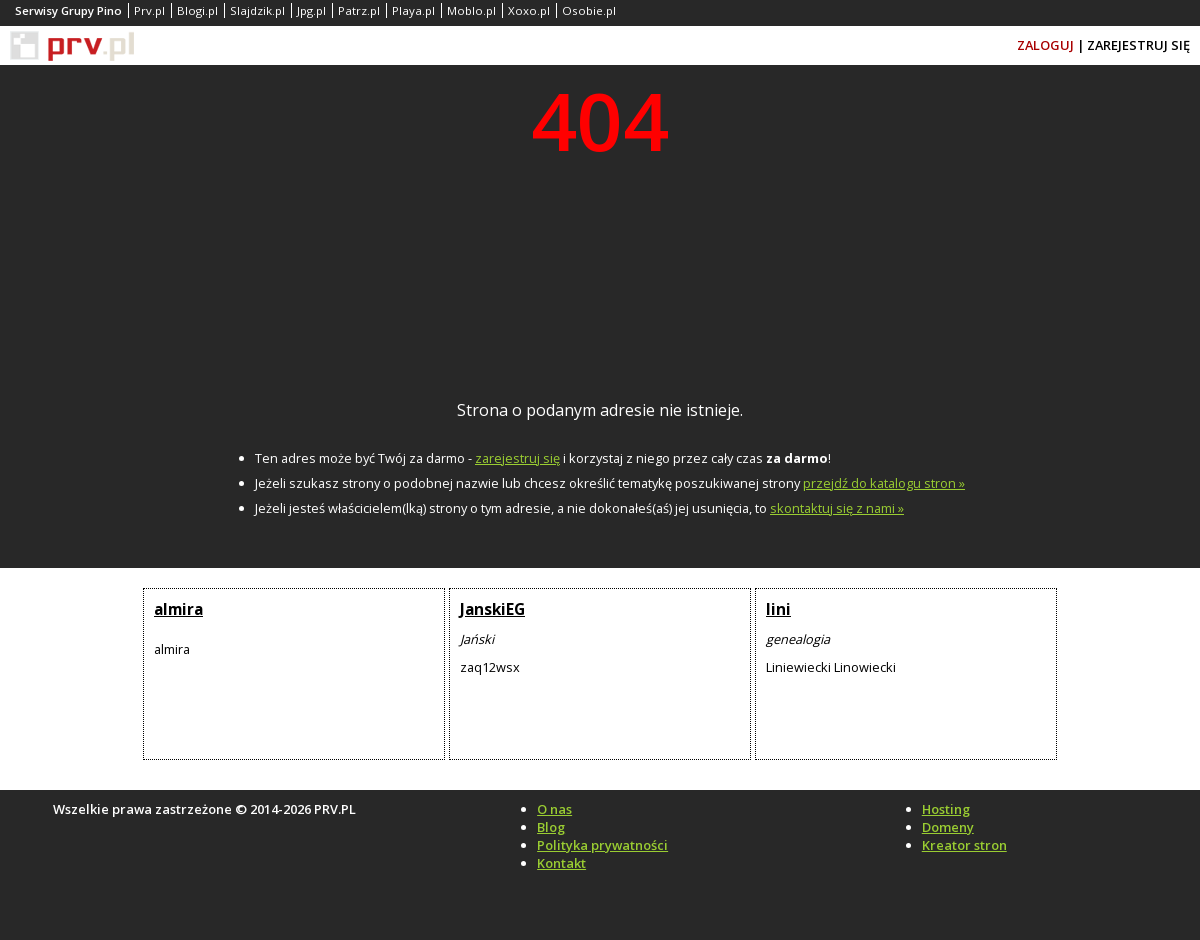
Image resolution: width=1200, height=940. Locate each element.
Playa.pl (413, 10)
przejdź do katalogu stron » (884, 483)
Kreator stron (964, 845)
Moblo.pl (471, 10)
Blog (551, 827)
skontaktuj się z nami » (837, 508)
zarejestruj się (517, 458)
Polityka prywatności (602, 845)
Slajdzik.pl (257, 10)
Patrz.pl (359, 10)
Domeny (948, 827)
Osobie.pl (589, 10)
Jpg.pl (311, 10)
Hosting (946, 809)
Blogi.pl (197, 10)
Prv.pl (149, 10)
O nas (554, 809)
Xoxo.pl (529, 10)
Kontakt (561, 863)
